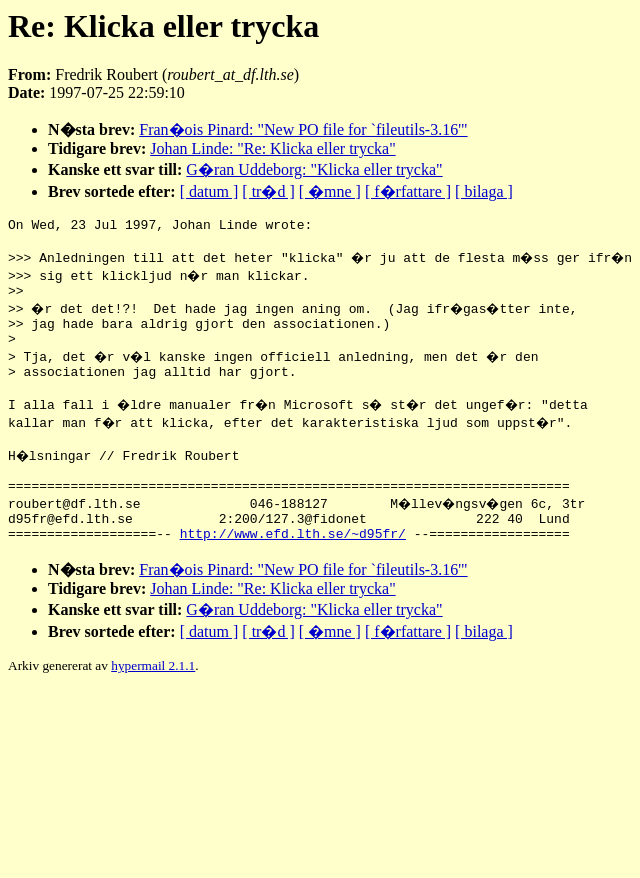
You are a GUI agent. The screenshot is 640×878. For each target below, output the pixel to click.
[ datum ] (209, 191)
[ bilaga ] (484, 191)
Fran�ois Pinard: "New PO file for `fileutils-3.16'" (303, 129)
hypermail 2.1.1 (153, 701)
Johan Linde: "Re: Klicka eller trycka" (272, 148)
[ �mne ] (330, 191)
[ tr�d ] (268, 191)
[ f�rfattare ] (408, 191)
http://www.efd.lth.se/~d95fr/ (293, 569)
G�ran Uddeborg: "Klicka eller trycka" (314, 169)
